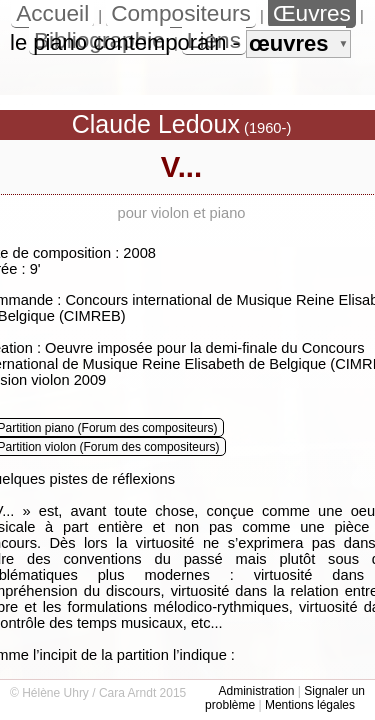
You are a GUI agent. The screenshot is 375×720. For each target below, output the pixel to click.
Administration (256, 691)
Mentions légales (310, 705)
